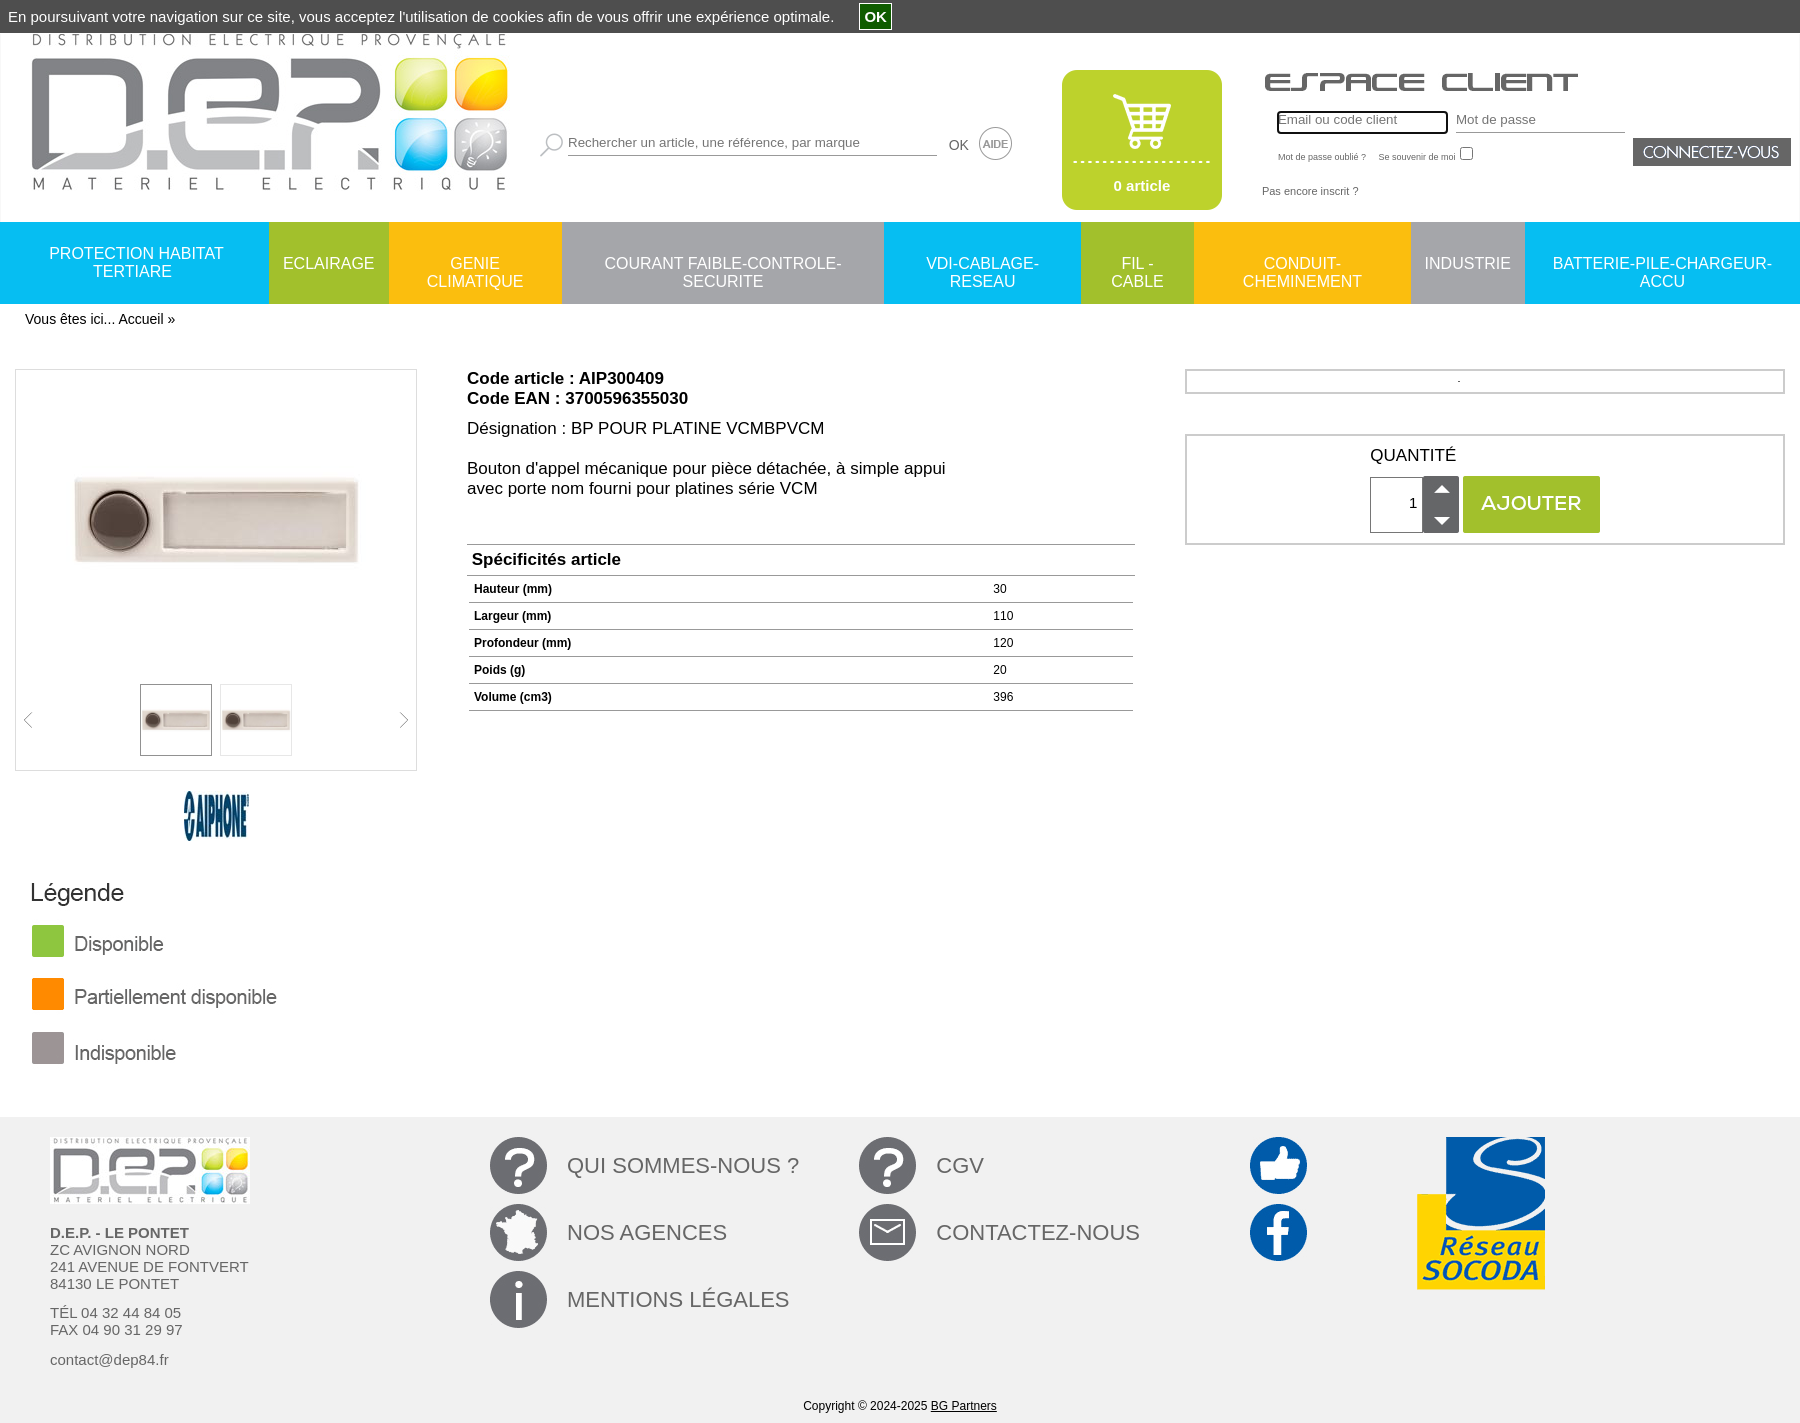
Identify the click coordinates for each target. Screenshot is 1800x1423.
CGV (960, 1165)
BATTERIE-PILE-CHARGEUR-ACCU (1662, 265)
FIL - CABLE (1137, 265)
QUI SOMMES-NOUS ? (683, 1165)
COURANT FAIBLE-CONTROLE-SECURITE (722, 265)
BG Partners (964, 1406)
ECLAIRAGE (329, 263)
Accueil (140, 319)
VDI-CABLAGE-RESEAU (982, 265)
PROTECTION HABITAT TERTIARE (136, 262)
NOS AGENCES (647, 1232)
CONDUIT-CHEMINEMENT (1302, 265)
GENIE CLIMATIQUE (475, 265)
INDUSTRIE (1468, 263)
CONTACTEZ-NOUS (1038, 1232)
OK (959, 145)
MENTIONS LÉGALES (678, 1299)
